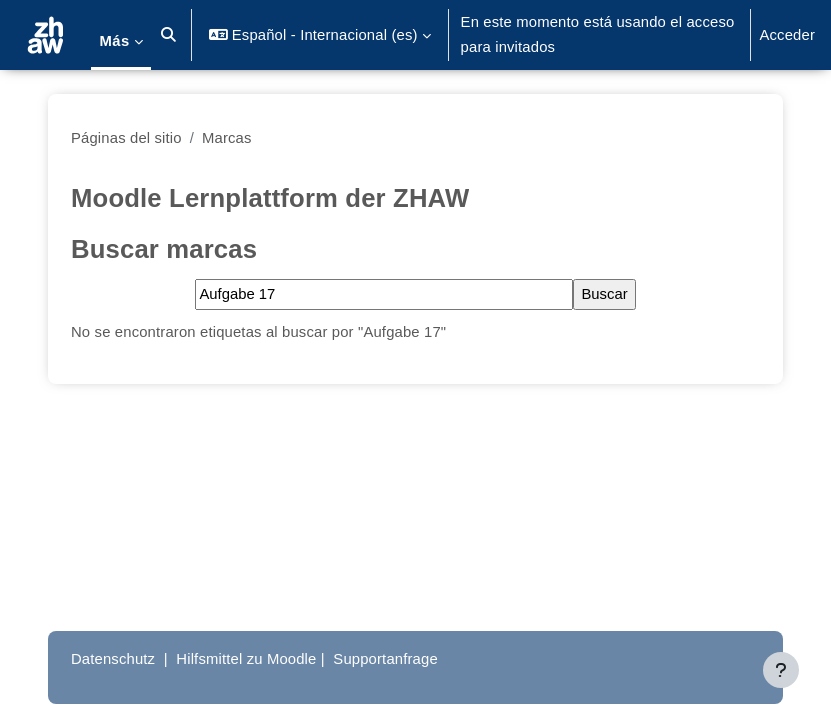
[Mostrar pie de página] (781, 670)
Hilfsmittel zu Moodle (246, 659)
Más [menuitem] (114, 41)
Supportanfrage (385, 659)
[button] (169, 35)
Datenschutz (113, 659)
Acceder (787, 35)
